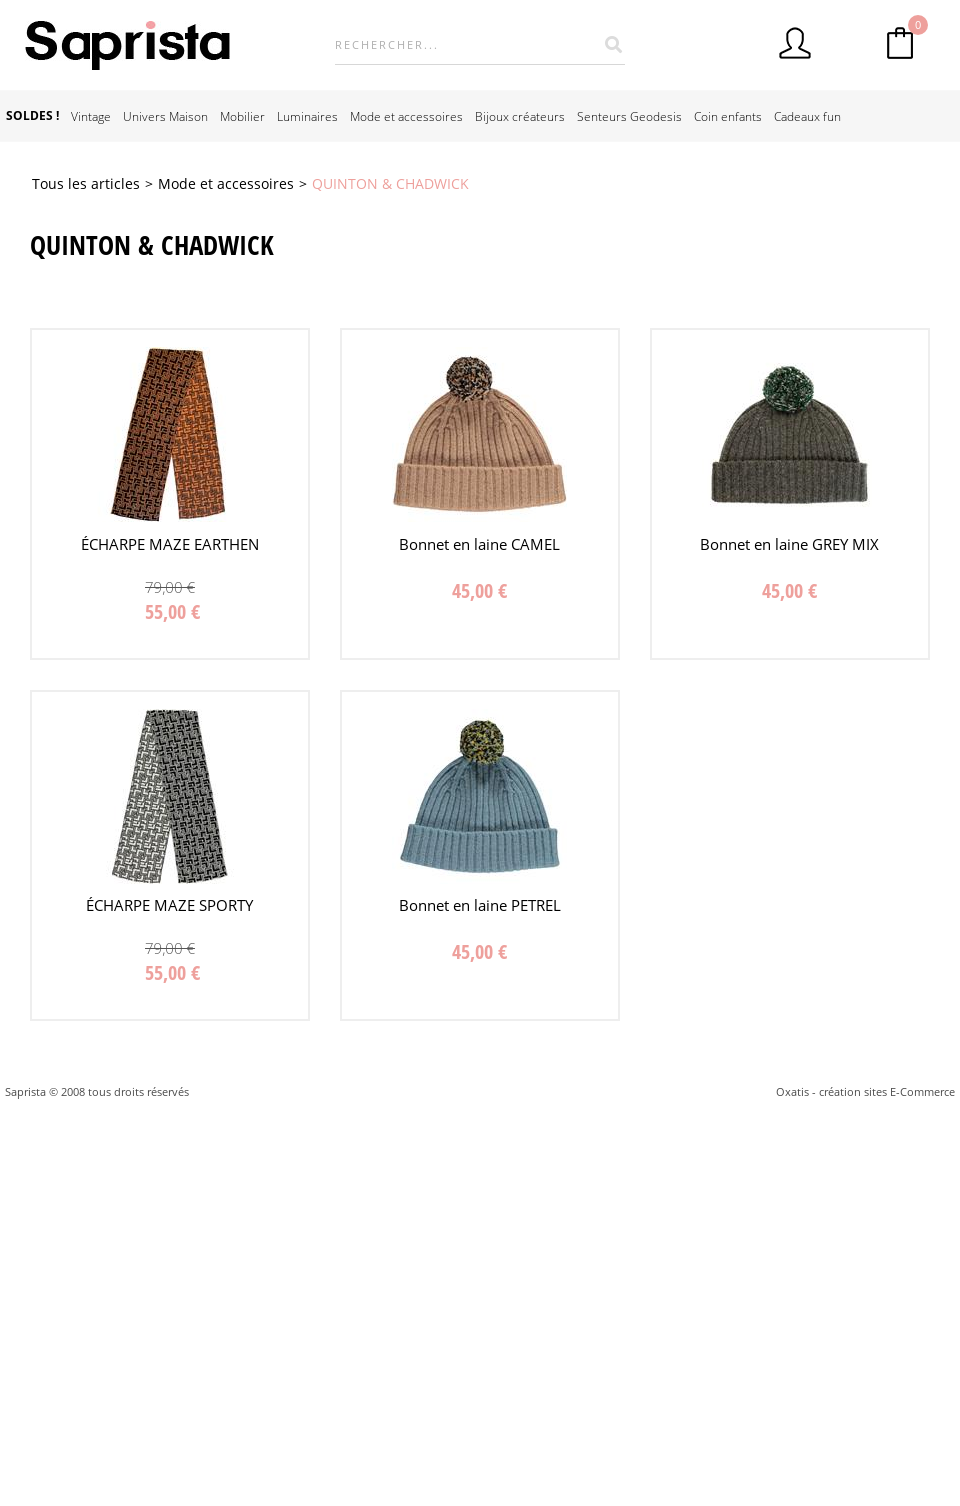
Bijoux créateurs (520, 116)
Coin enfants (728, 116)
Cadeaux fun (807, 116)
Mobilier (242, 116)
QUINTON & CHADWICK (390, 183)
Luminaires (307, 116)
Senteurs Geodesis (629, 116)
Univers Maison (165, 116)
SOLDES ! (32, 115)
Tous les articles (86, 183)
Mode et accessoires (406, 116)
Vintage (91, 116)
